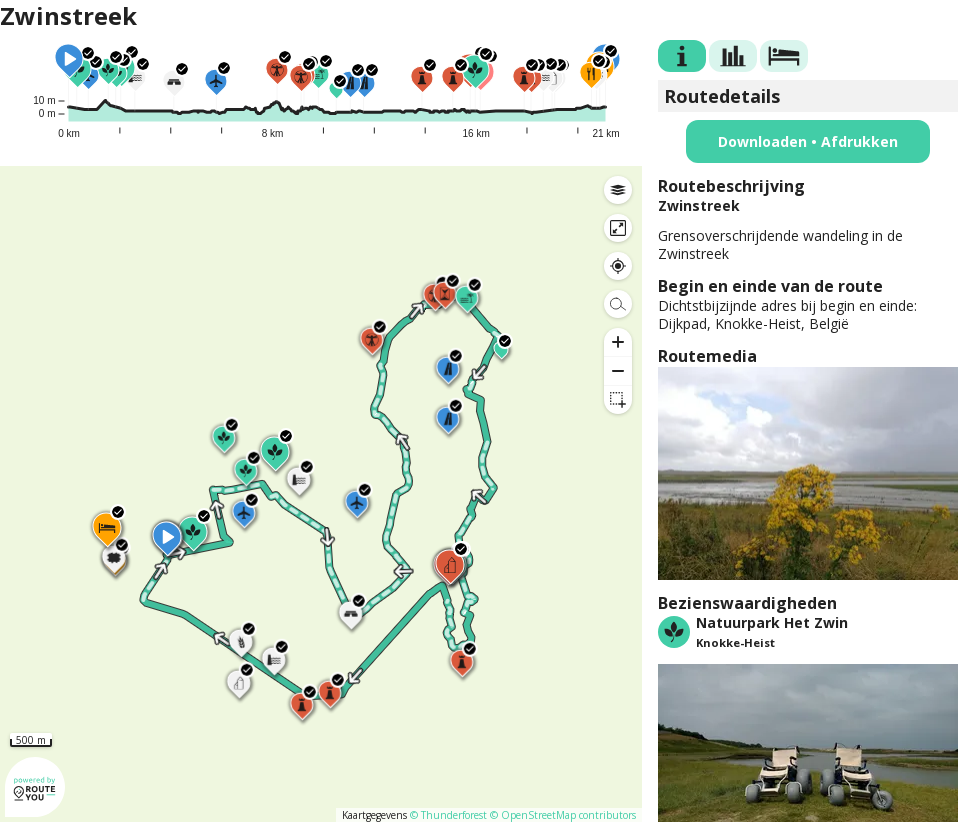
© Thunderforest (448, 815)
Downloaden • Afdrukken (808, 141)
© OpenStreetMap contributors (563, 815)
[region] (321, 494)
